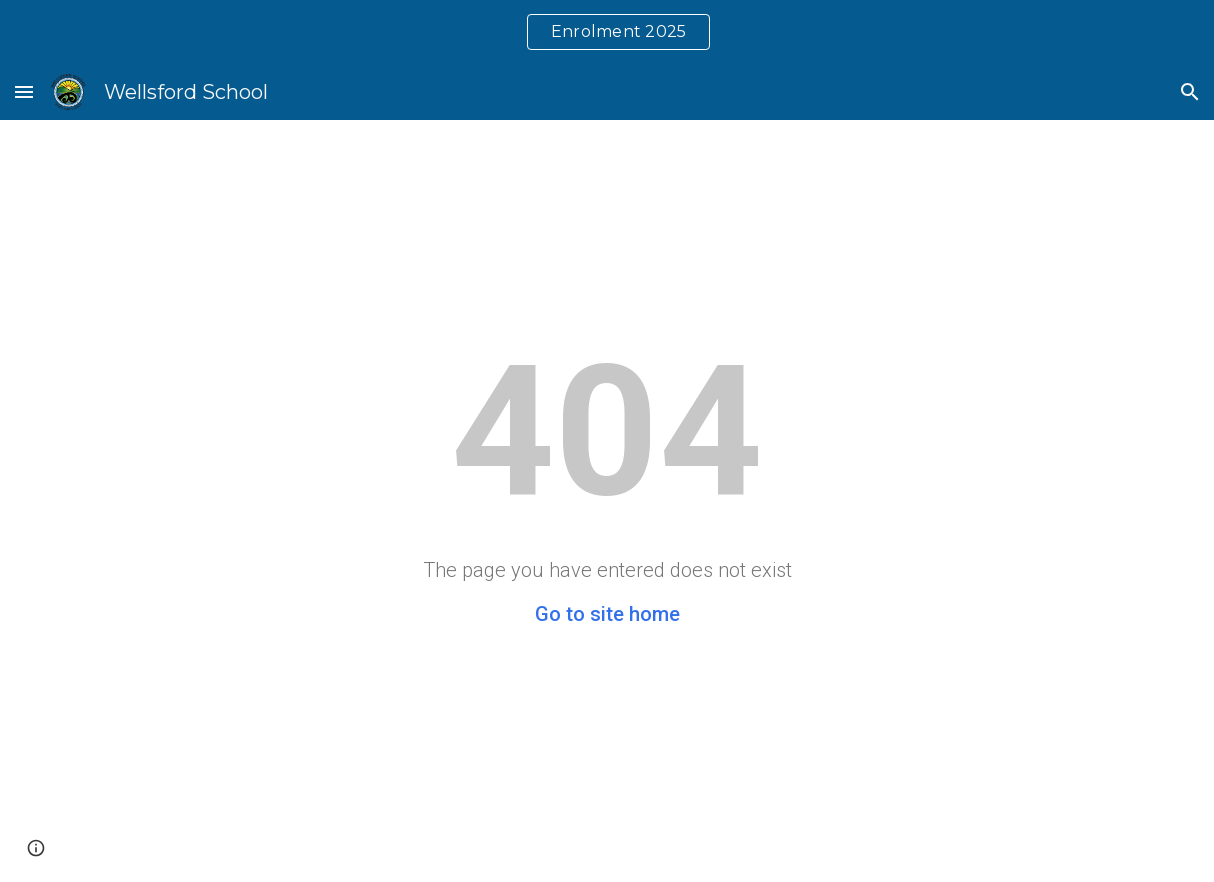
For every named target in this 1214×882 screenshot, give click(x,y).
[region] (607, 32)
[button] (24, 91)
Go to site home (607, 614)
